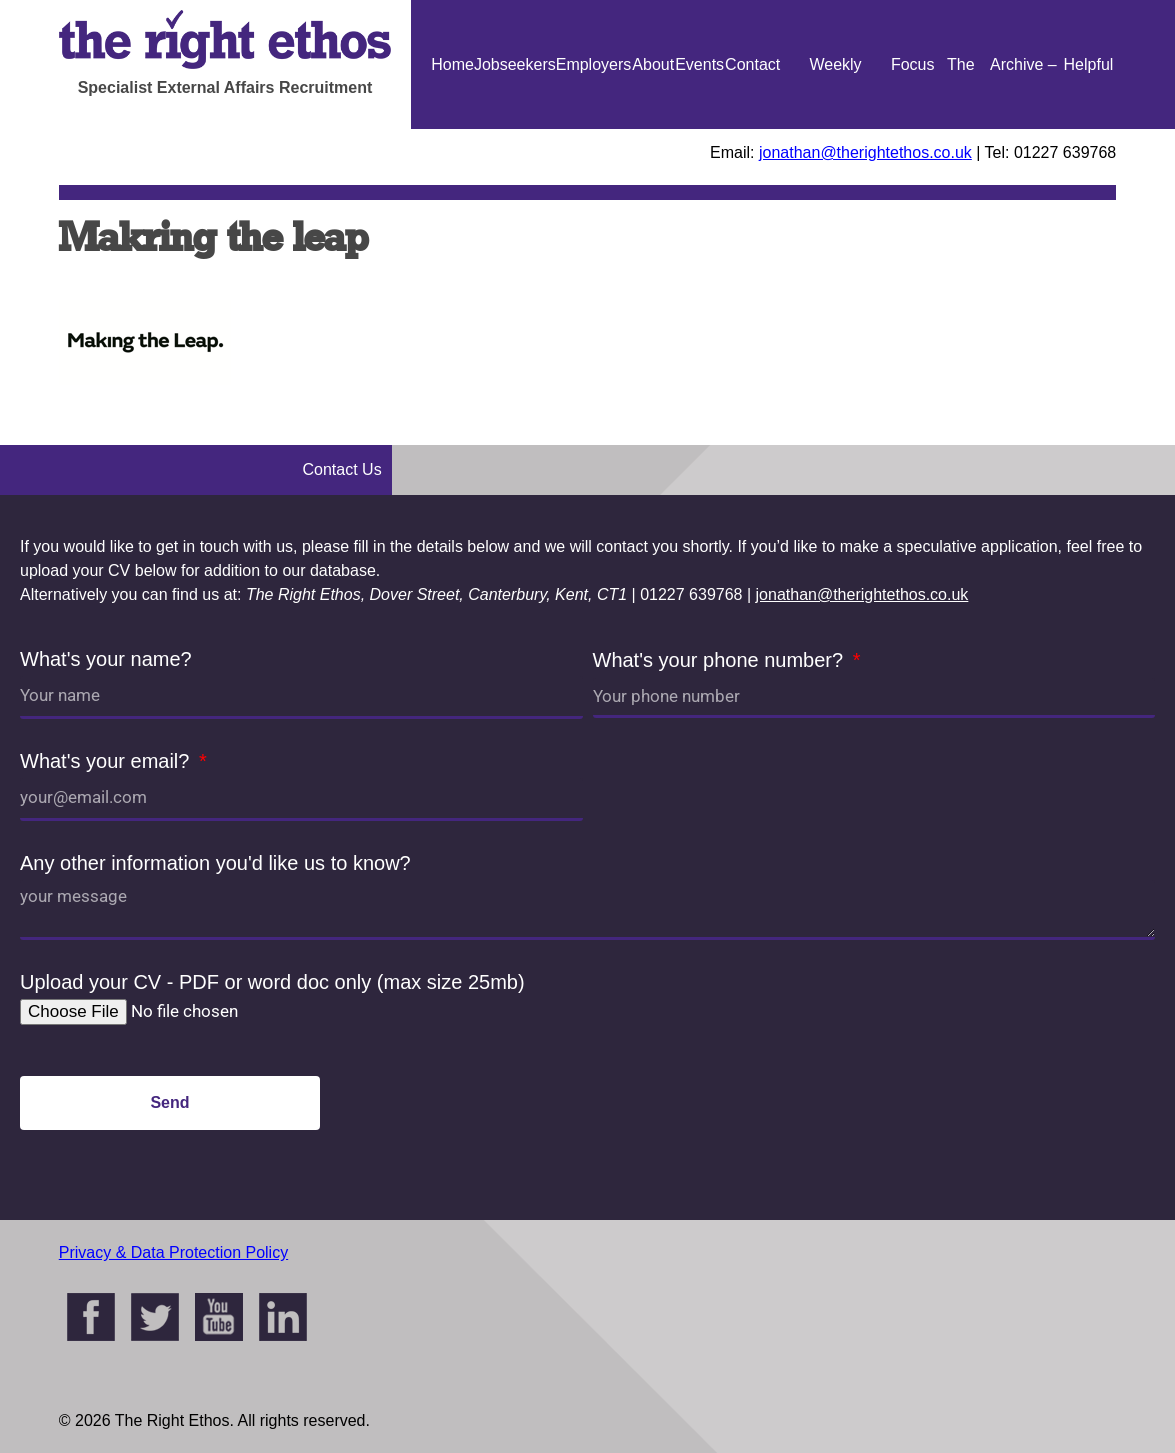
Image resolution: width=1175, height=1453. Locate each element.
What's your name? (106, 659)
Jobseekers (515, 64)
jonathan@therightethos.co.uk (865, 152)
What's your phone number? (721, 660)
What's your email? (107, 761)
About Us (653, 129)
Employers (594, 64)
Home (452, 64)
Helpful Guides (1088, 129)
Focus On (913, 129)
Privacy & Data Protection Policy (173, 1252)
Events (699, 64)
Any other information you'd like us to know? (215, 863)
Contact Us (752, 129)
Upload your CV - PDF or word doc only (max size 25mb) (272, 982)
